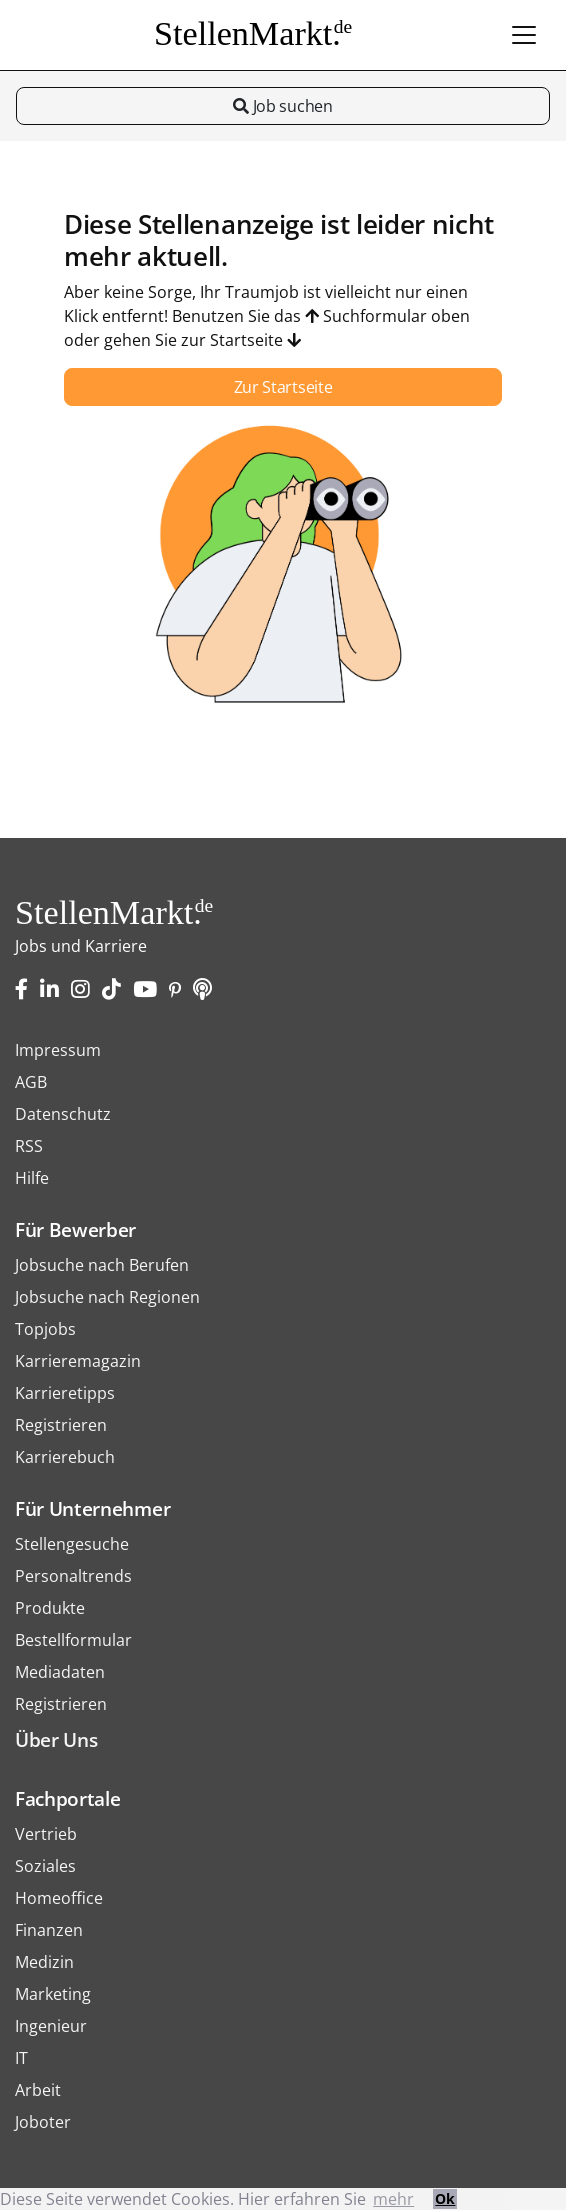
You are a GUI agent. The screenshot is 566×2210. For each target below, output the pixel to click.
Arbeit (38, 2090)
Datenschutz (63, 1114)
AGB (31, 1082)
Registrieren (61, 1425)
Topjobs (45, 1329)
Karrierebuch (65, 1457)
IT (21, 2058)
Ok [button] (445, 2198)
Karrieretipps (65, 1393)
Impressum (58, 1050)
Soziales (45, 1866)
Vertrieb (46, 1834)
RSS (29, 1146)
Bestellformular (73, 1640)
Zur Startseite (283, 387)
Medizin (44, 1962)
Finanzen (49, 1930)
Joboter (43, 2122)
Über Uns (56, 1739)
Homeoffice (59, 1898)
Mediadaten (60, 1672)
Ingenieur (51, 2026)
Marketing (53, 1994)
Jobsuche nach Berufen (102, 1265)
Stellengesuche (72, 1544)
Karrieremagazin (78, 1361)
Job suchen (282, 106)
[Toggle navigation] (524, 35)
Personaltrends (73, 1576)
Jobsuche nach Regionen (107, 1297)
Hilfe (32, 1178)
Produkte (50, 1608)
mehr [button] (393, 2199)
